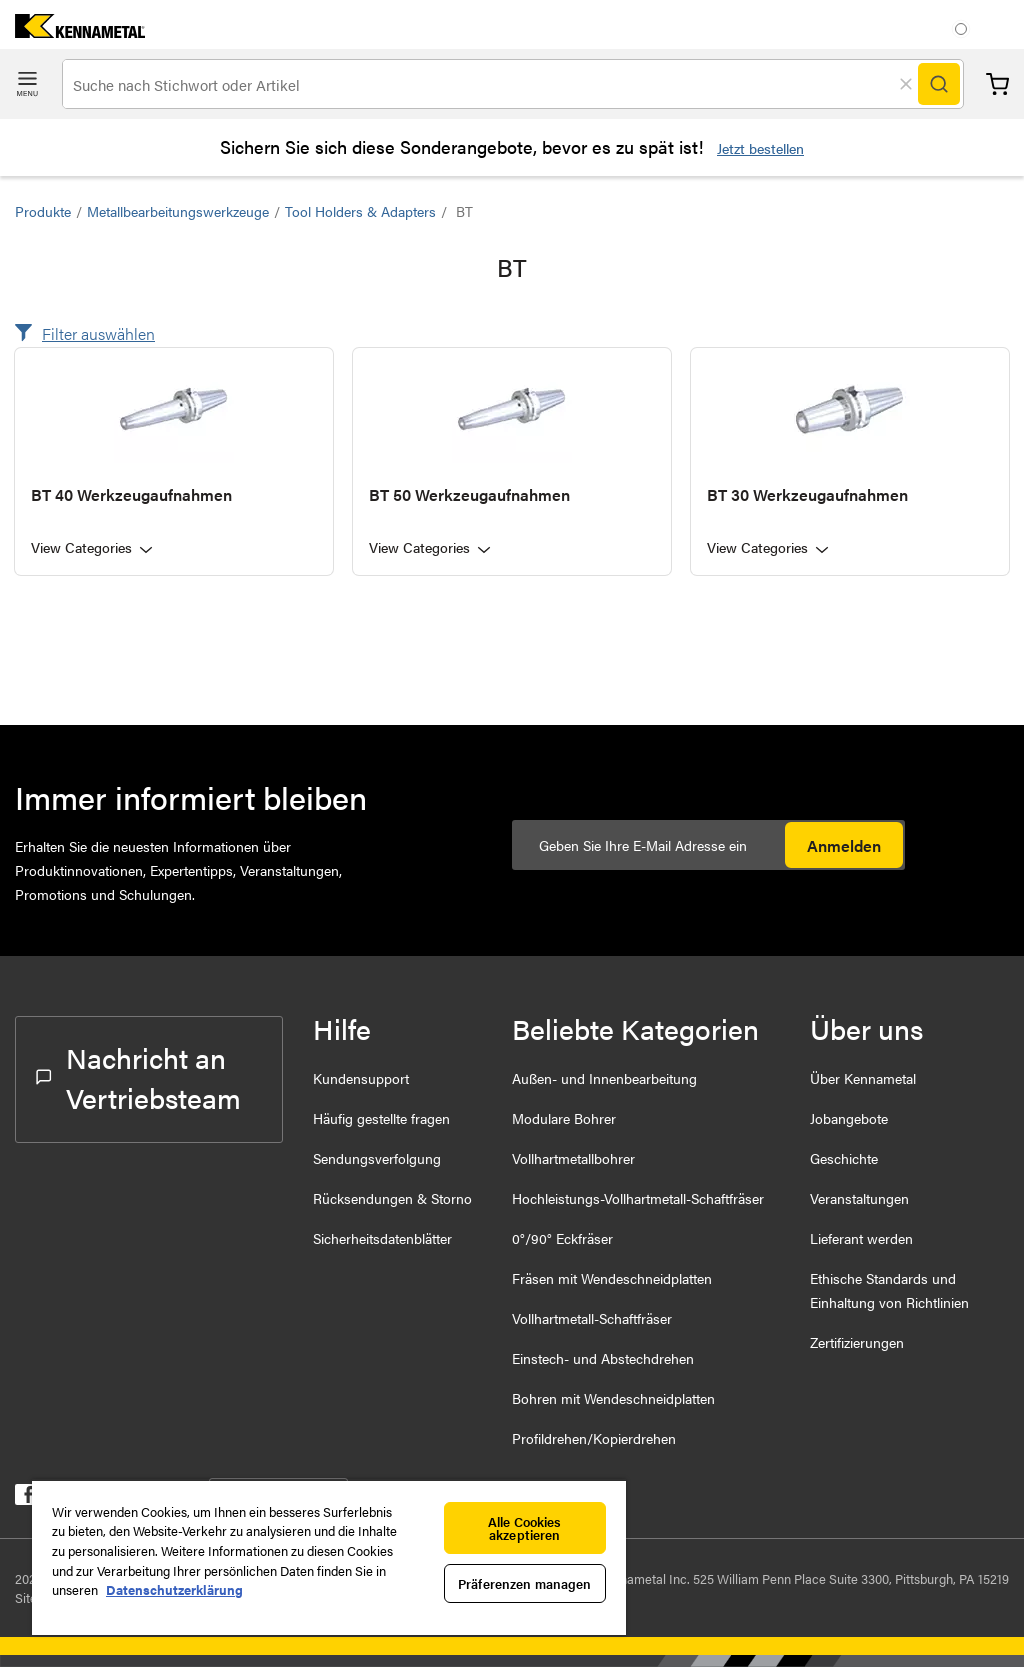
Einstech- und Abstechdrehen (603, 1358)
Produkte (43, 211)
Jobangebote (849, 1118)
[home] (72, 31)
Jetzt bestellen (760, 148)
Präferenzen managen (524, 1583)
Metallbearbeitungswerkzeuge (178, 211)
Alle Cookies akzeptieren (525, 1528)
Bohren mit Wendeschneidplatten (613, 1398)
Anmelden (844, 845)
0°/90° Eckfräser (562, 1238)
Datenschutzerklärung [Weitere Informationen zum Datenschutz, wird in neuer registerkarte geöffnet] (174, 1589)
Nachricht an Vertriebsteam (138, 1077)
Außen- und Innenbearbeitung (604, 1078)
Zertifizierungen (857, 1342)
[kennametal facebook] (25, 1498)
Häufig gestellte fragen (381, 1118)
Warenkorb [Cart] (997, 84)
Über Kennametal (863, 1078)
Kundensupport (361, 1078)
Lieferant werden (861, 1238)
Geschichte (844, 1158)
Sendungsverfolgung (377, 1158)
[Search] (939, 84)
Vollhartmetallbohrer (573, 1158)
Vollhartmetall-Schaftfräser (592, 1318)
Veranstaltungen (859, 1198)
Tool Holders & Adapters (360, 211)
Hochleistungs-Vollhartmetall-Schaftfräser (638, 1198)
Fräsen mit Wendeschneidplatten (612, 1278)
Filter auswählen (98, 333)
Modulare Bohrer (564, 1118)
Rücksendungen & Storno (392, 1198)
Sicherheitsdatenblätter (382, 1238)
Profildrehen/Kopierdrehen (594, 1438)
